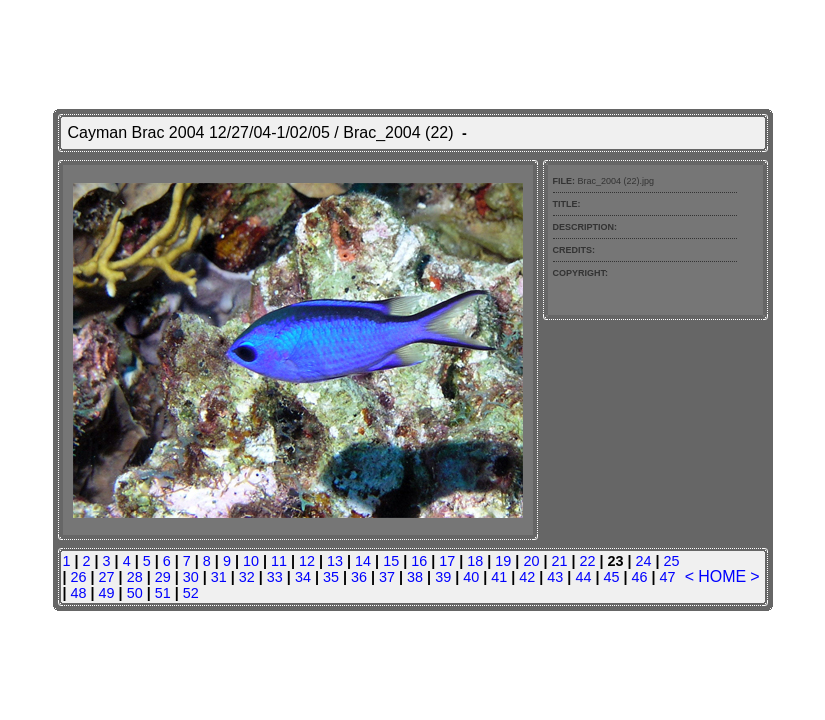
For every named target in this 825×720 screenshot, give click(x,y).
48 (79, 593)
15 (391, 561)
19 (503, 561)
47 (668, 577)
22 (587, 561)
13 (335, 561)
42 (527, 577)
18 (475, 561)
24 (644, 561)
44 (583, 577)
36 (359, 577)
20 (531, 561)
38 (415, 577)
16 (419, 561)
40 (471, 577)
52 (191, 593)
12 (307, 561)
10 (251, 561)
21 (559, 561)
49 (107, 593)
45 (611, 577)
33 (275, 577)
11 (279, 561)
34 (303, 577)
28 (135, 577)
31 (219, 577)
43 (555, 577)
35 (331, 577)
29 (163, 577)
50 (135, 593)
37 (387, 577)
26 (79, 577)
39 (443, 577)
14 (363, 561)
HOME (722, 576)
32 (247, 577)
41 (499, 577)
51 (163, 593)
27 (107, 577)
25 (672, 561)
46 (639, 577)
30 (191, 577)
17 (447, 561)
